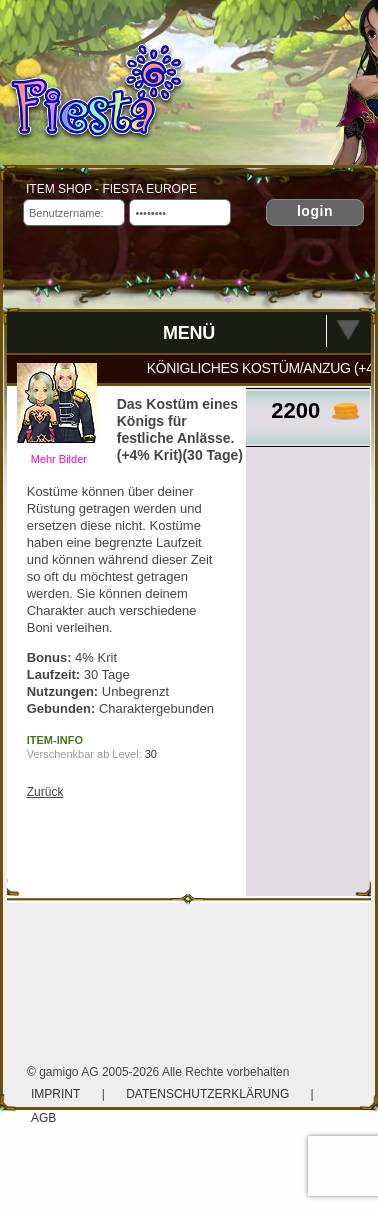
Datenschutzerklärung (209, 1094)
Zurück (45, 792)
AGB (43, 1118)
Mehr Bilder (59, 459)
